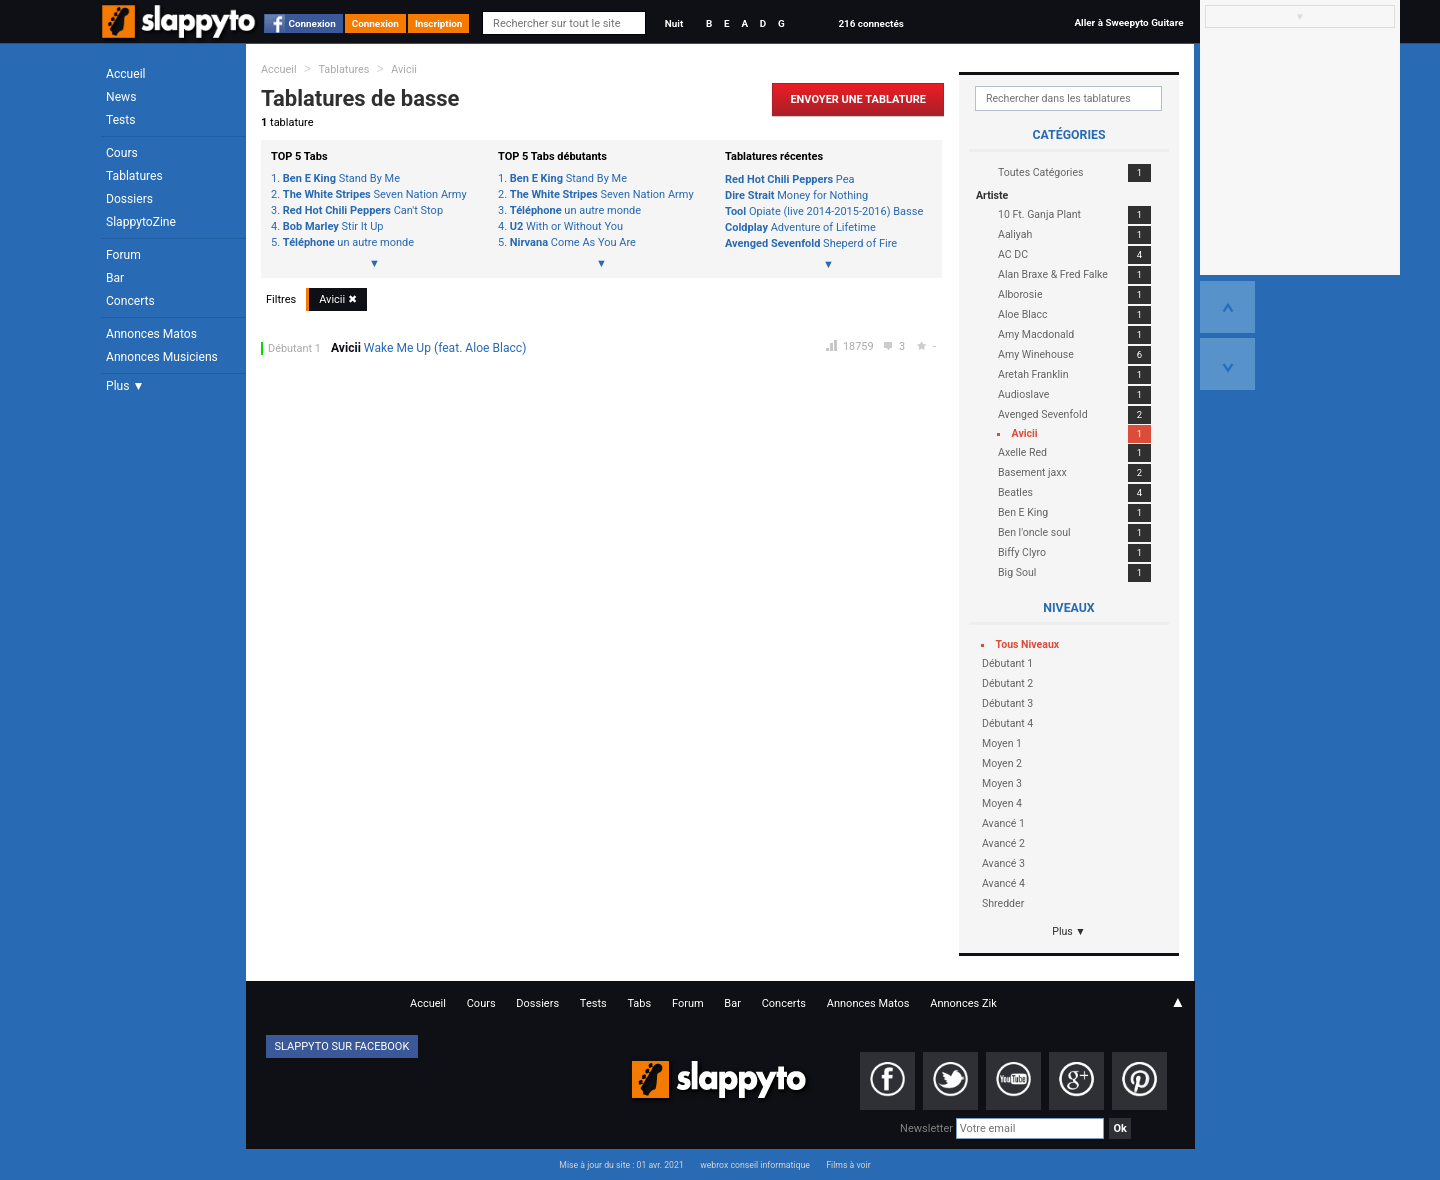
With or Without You (566, 227)
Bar (115, 278)
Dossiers (129, 199)
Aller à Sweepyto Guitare (1128, 22)
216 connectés (870, 23)
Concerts (130, 301)
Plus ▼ (125, 386)
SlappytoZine (141, 222)
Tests (120, 120)
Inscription (439, 23)
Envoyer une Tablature (858, 99)
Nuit (674, 23)
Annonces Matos (151, 334)
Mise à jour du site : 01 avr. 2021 (621, 1165)
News (121, 97)
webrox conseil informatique (755, 1165)
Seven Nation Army (375, 195)
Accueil (126, 74)
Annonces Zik (963, 1003)
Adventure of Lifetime (800, 227)
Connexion (312, 23)
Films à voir (848, 1165)
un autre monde (348, 243)
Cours (122, 153)
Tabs (639, 1003)
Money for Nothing (796, 195)
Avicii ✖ (338, 299)
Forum (123, 255)
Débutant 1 (294, 348)
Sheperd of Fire (811, 243)
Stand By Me (341, 179)
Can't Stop (363, 211)
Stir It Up (333, 227)
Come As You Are (573, 243)
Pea (790, 179)
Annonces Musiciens (162, 357)
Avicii (404, 69)
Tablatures (134, 176)
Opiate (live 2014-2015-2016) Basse (824, 211)
